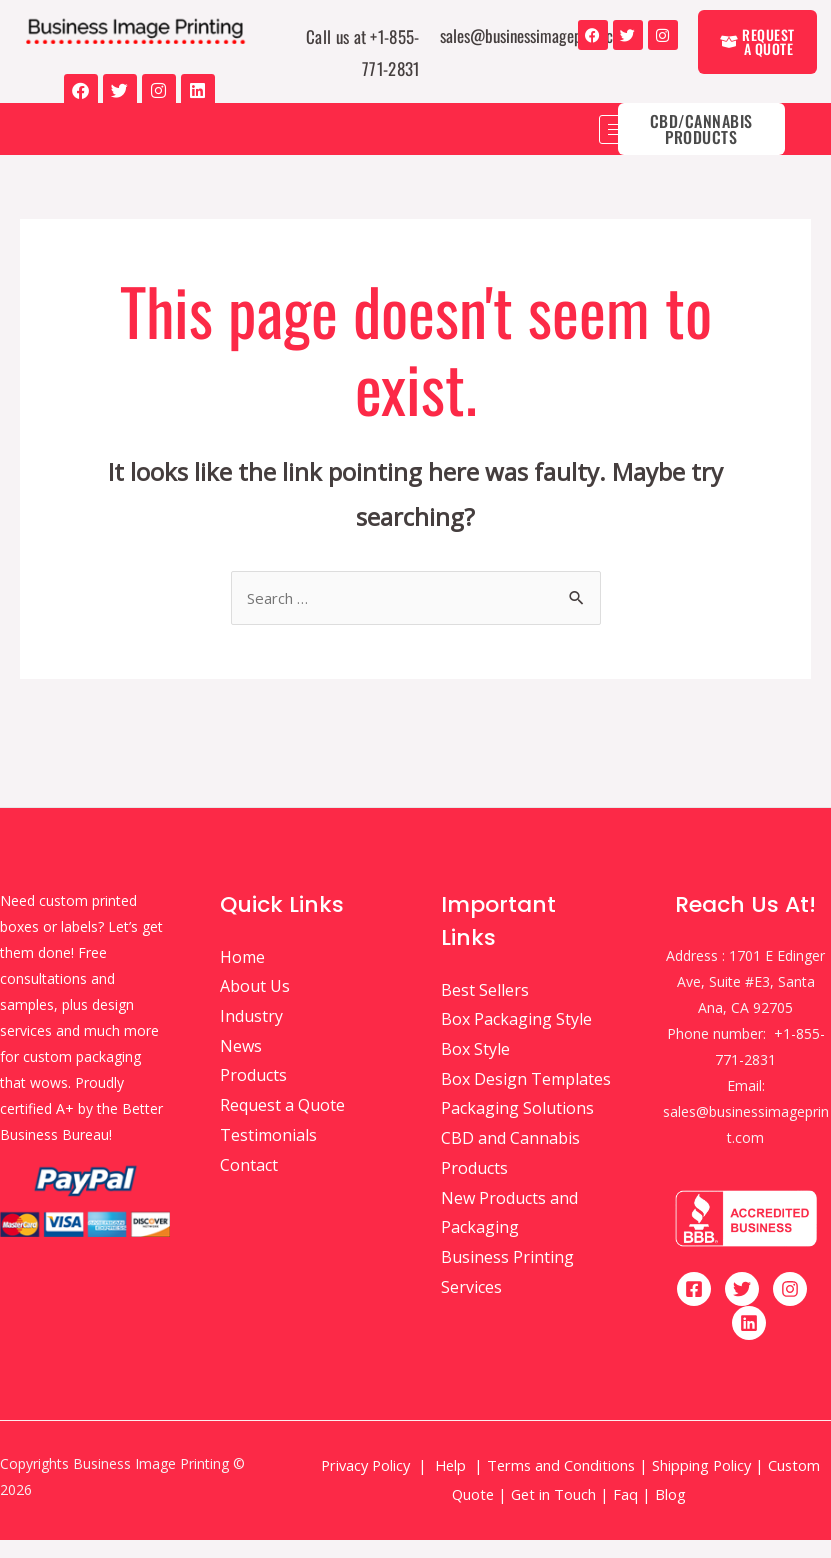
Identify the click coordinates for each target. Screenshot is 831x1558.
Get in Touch (553, 1512)
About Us (255, 1004)
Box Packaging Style (516, 1037)
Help (450, 1483)
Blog (672, 1512)
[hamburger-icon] (621, 145)
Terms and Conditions (561, 1483)
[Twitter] (742, 1307)
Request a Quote (282, 1123)
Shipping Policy (701, 1483)
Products (253, 1094)
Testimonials (268, 1153)
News (241, 1064)
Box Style (475, 1067)
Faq (625, 1512)
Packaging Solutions (517, 1127)
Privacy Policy (365, 1483)
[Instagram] (790, 1307)
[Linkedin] (749, 1341)
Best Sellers (485, 1008)
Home (242, 975)
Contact (249, 1183)
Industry (251, 1034)
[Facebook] (694, 1307)
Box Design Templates (526, 1097)
